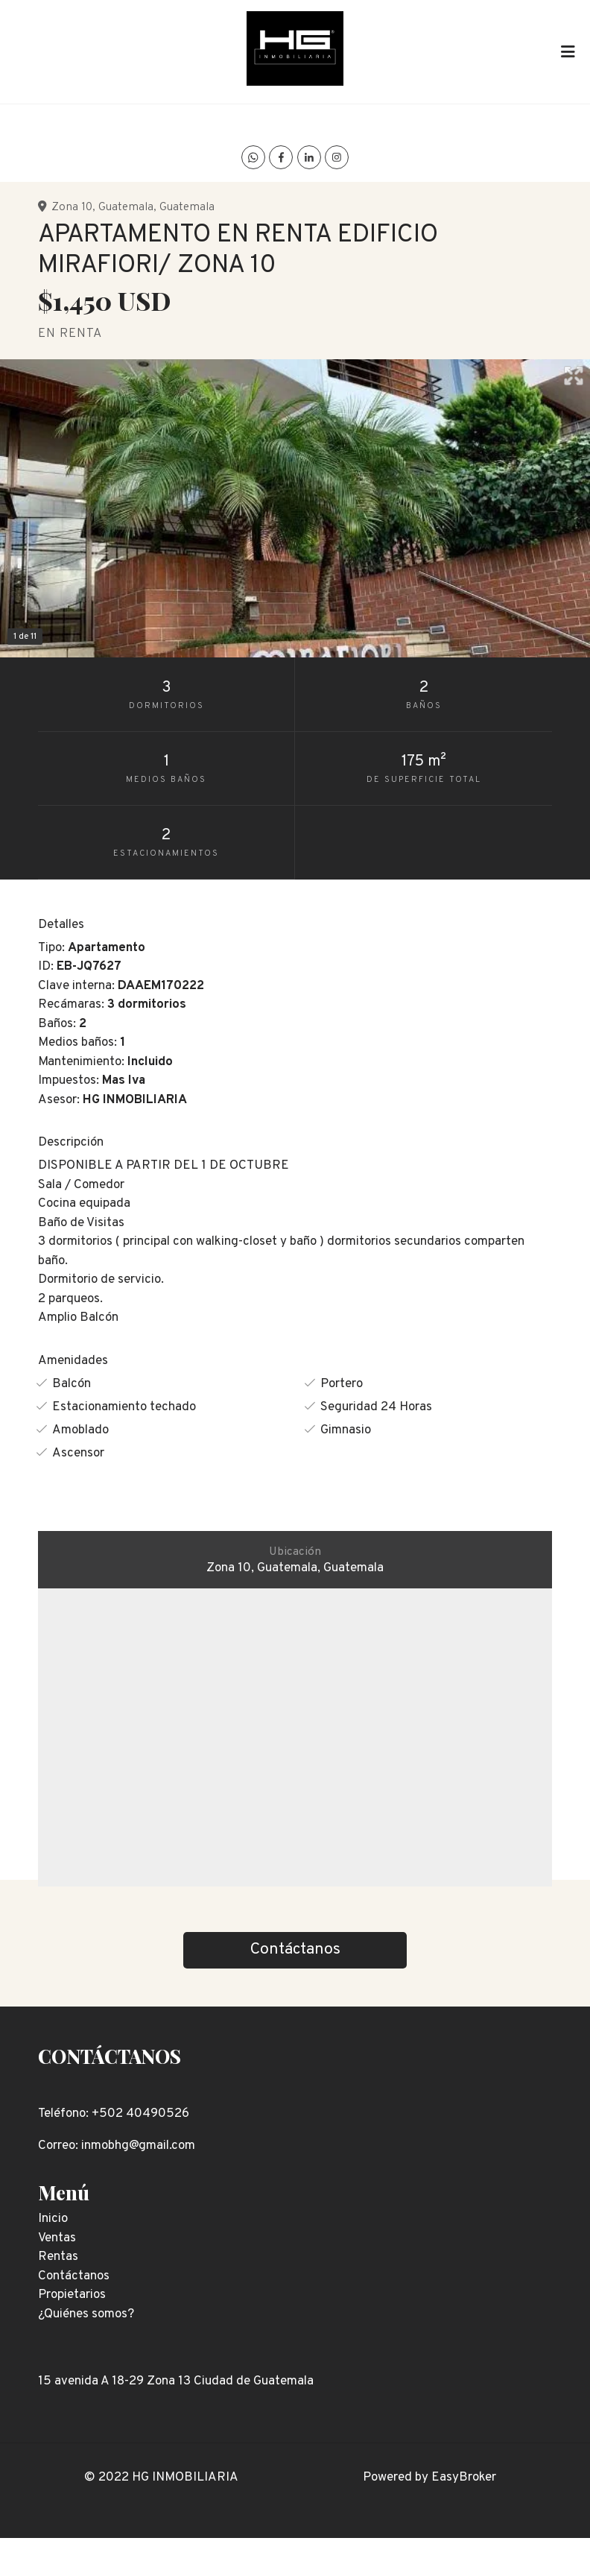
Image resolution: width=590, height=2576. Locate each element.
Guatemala (125, 207)
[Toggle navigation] (567, 51)
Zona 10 (71, 207)
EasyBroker (463, 2477)
